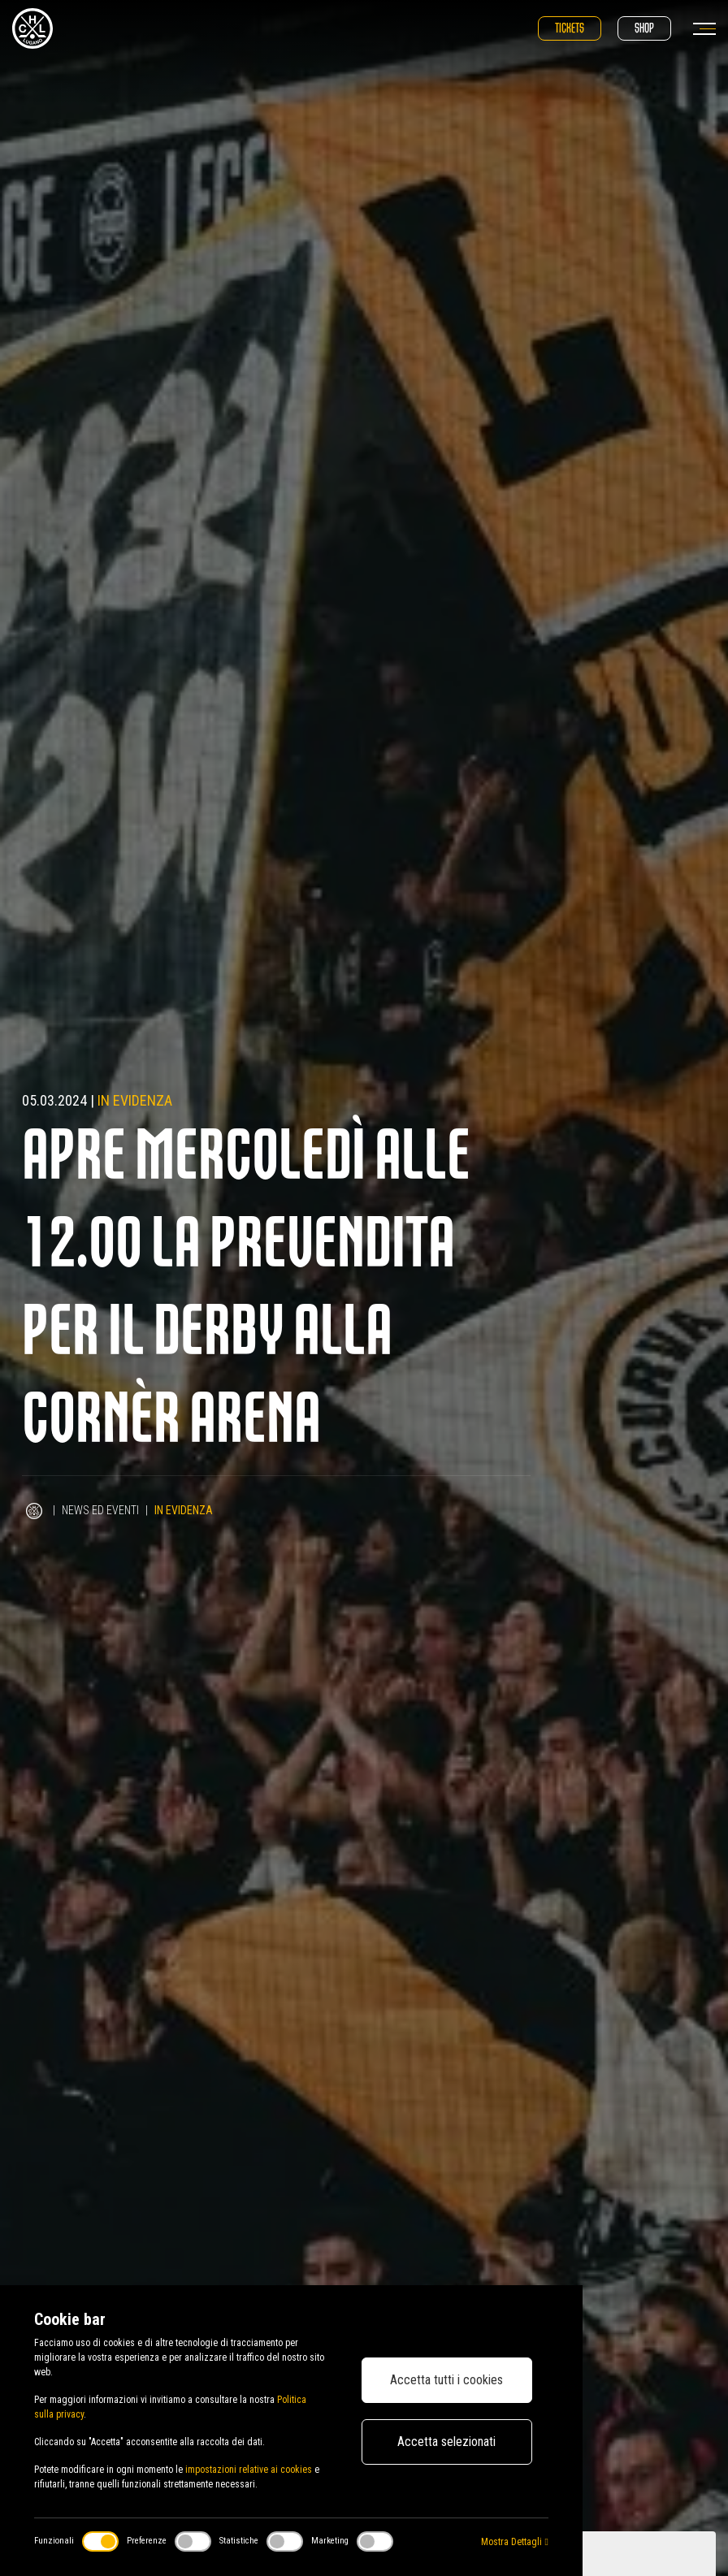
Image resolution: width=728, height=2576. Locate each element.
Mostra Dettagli (514, 2542)
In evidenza (135, 1100)
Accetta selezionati (446, 2441)
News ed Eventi (100, 1510)
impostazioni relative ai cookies (248, 2469)
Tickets (569, 28)
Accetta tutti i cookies (446, 2380)
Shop (644, 28)
